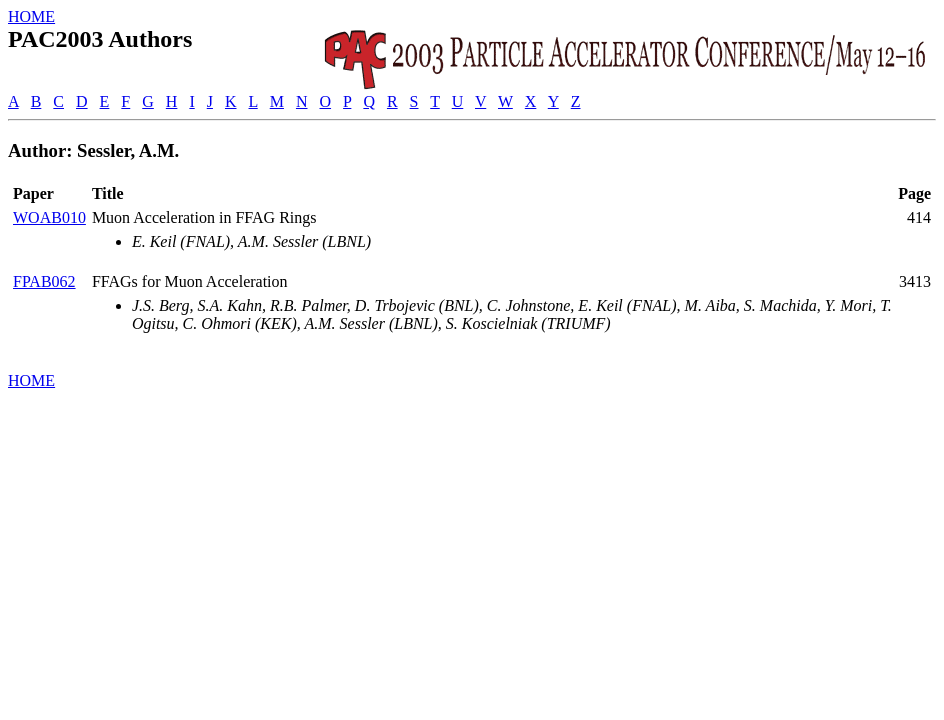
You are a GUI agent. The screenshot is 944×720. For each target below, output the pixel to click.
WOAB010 (49, 217)
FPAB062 (44, 281)
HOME (31, 16)
